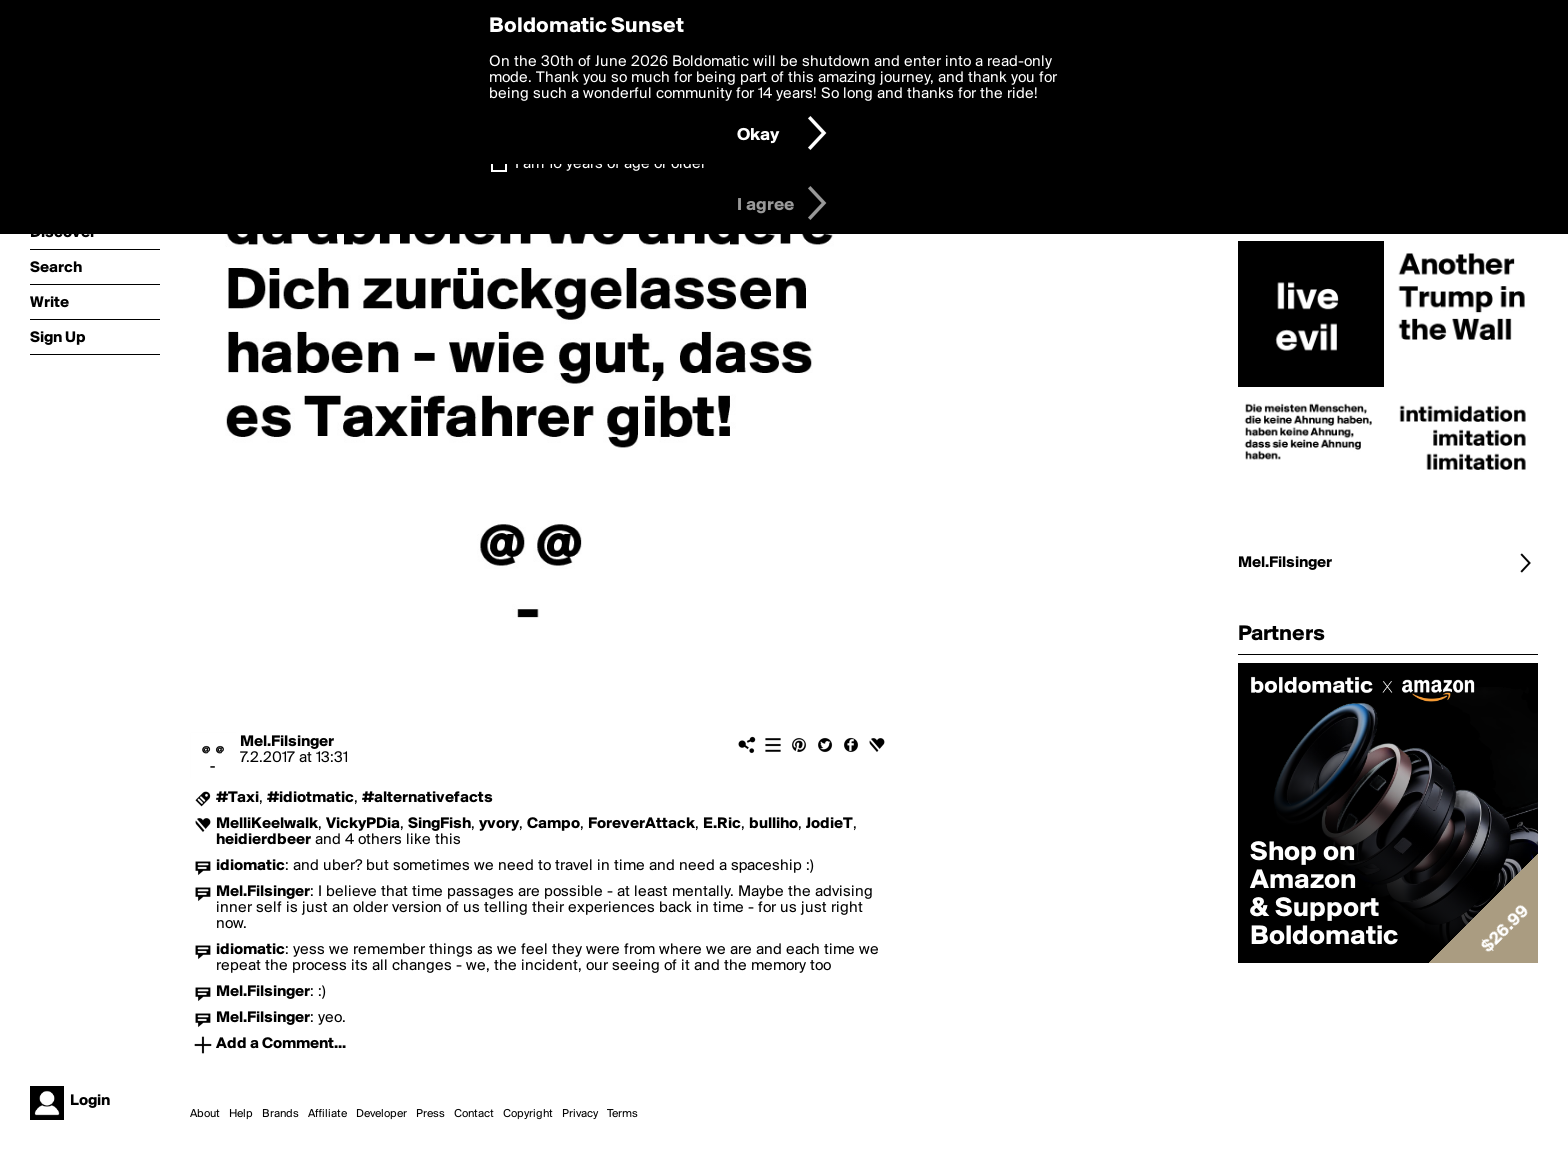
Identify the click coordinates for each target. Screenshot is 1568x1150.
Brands (280, 1114)
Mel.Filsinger (287, 742)
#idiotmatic (310, 798)
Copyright (528, 1114)
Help (241, 1114)
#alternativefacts (427, 798)
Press (430, 1114)
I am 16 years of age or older (610, 164)
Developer (381, 1114)
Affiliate (327, 1114)
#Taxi (237, 798)
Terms (622, 1114)
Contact (474, 1114)
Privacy (580, 1114)
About (205, 1114)
